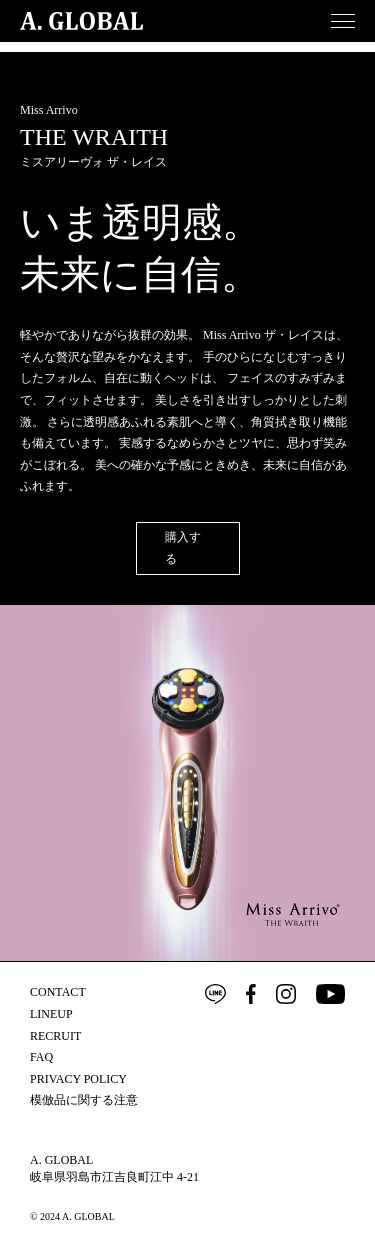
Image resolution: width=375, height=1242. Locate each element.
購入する (183, 548)
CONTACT (58, 992)
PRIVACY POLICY (78, 1079)
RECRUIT (55, 1036)
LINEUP (51, 1014)
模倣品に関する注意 (84, 1100)
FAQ (41, 1057)
